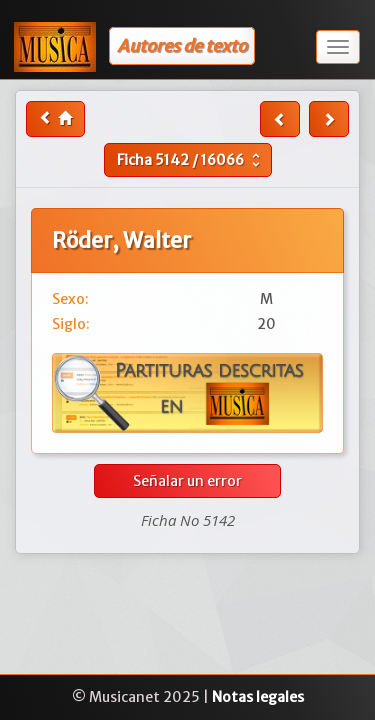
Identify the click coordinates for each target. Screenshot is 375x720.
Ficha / (191, 160)
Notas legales (258, 697)
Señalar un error (187, 481)
